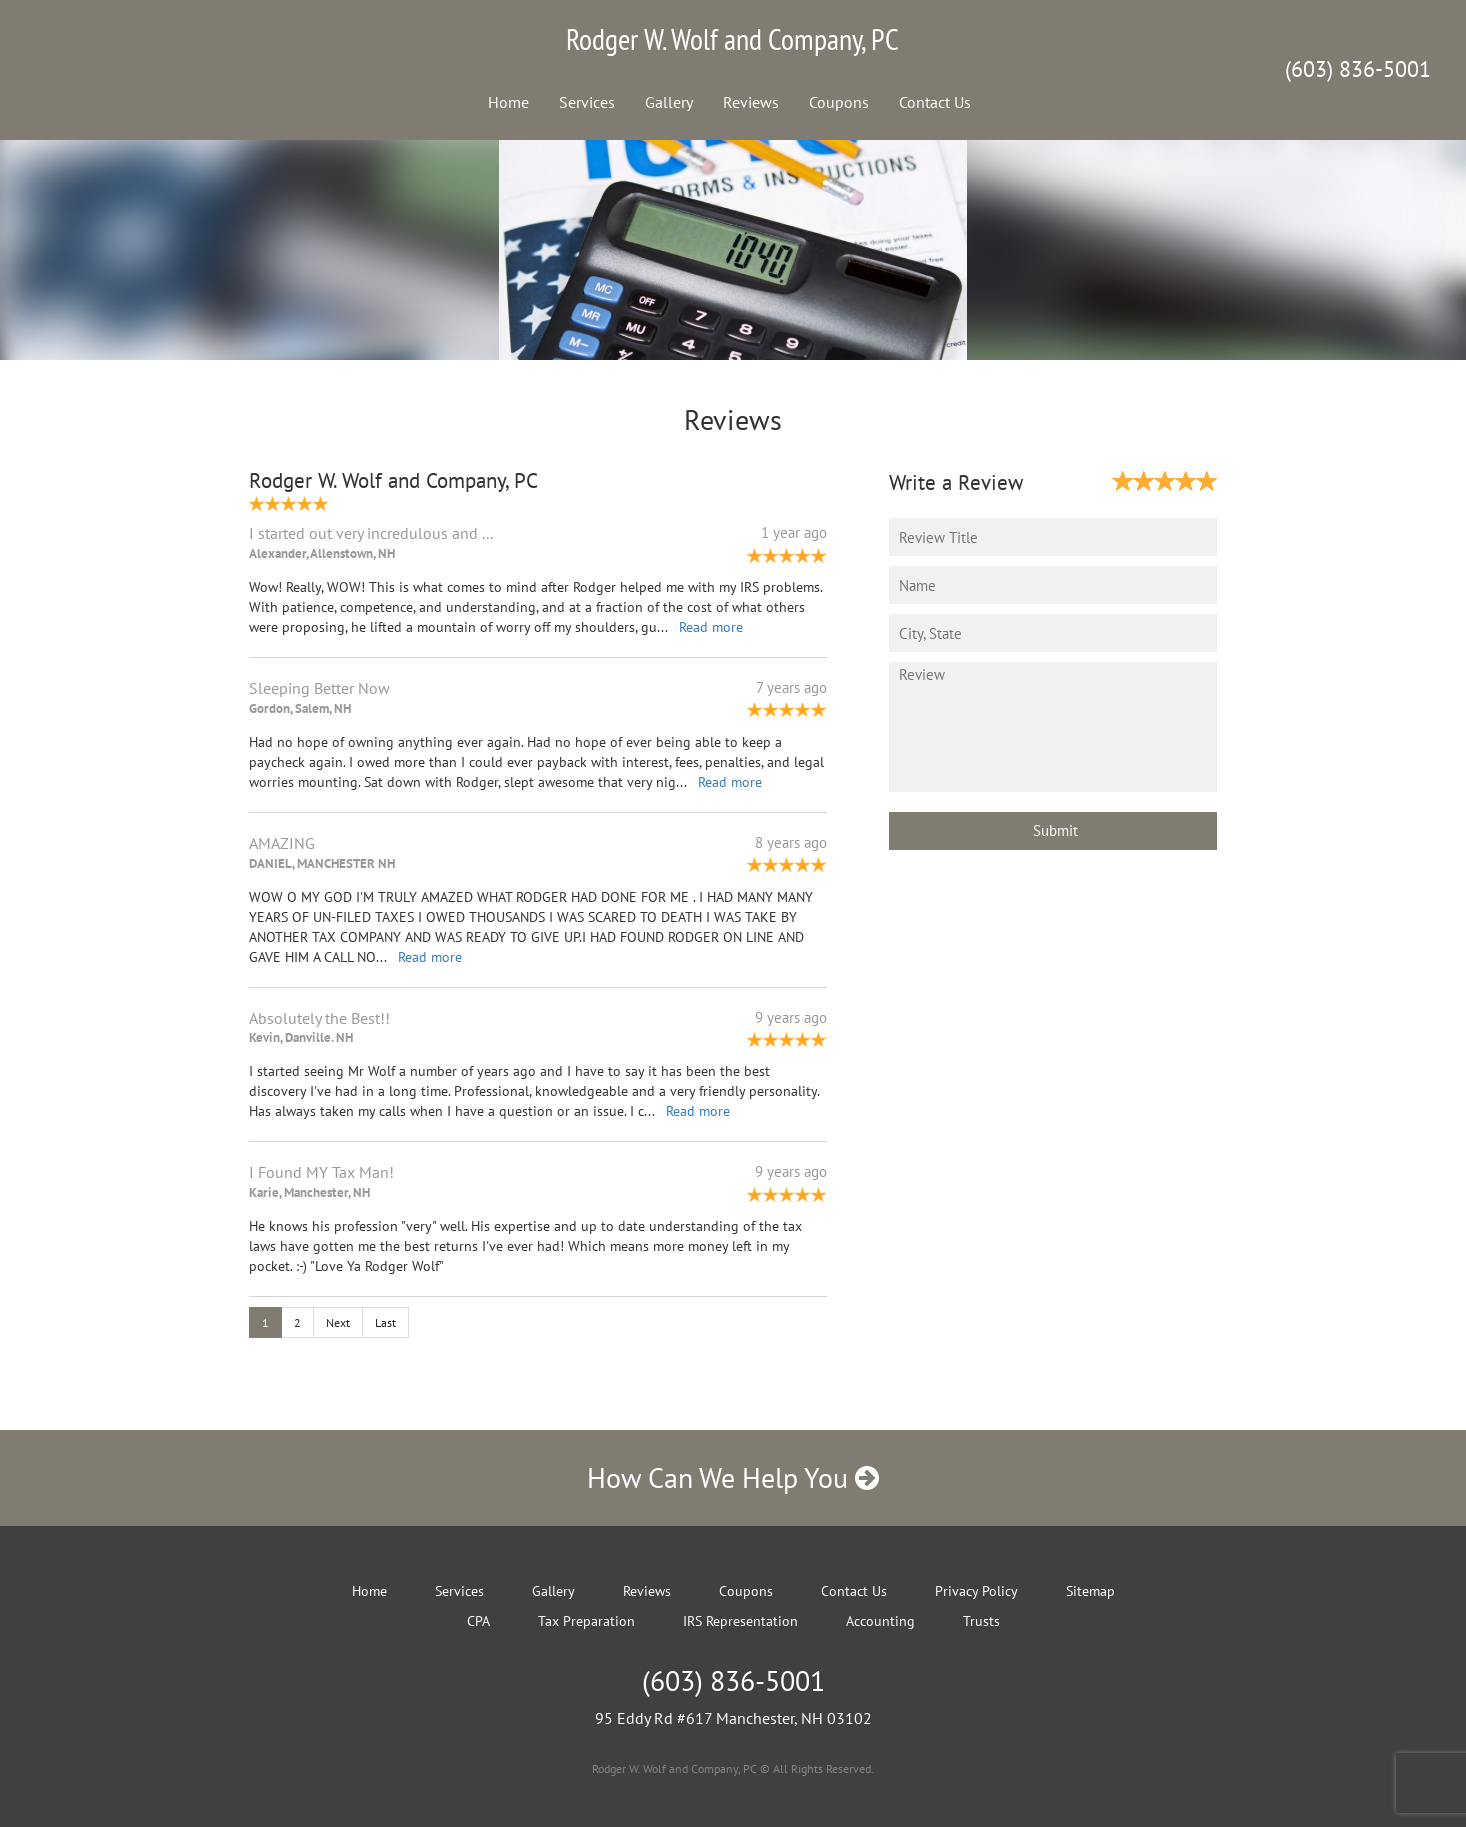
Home (508, 102)
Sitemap (1090, 1591)
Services (587, 102)
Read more (711, 627)
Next (338, 1322)
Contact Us (935, 102)
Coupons (839, 102)
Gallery (669, 102)
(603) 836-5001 (1358, 69)
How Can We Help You (733, 1477)
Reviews (751, 102)
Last (385, 1322)
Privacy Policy (976, 1591)
